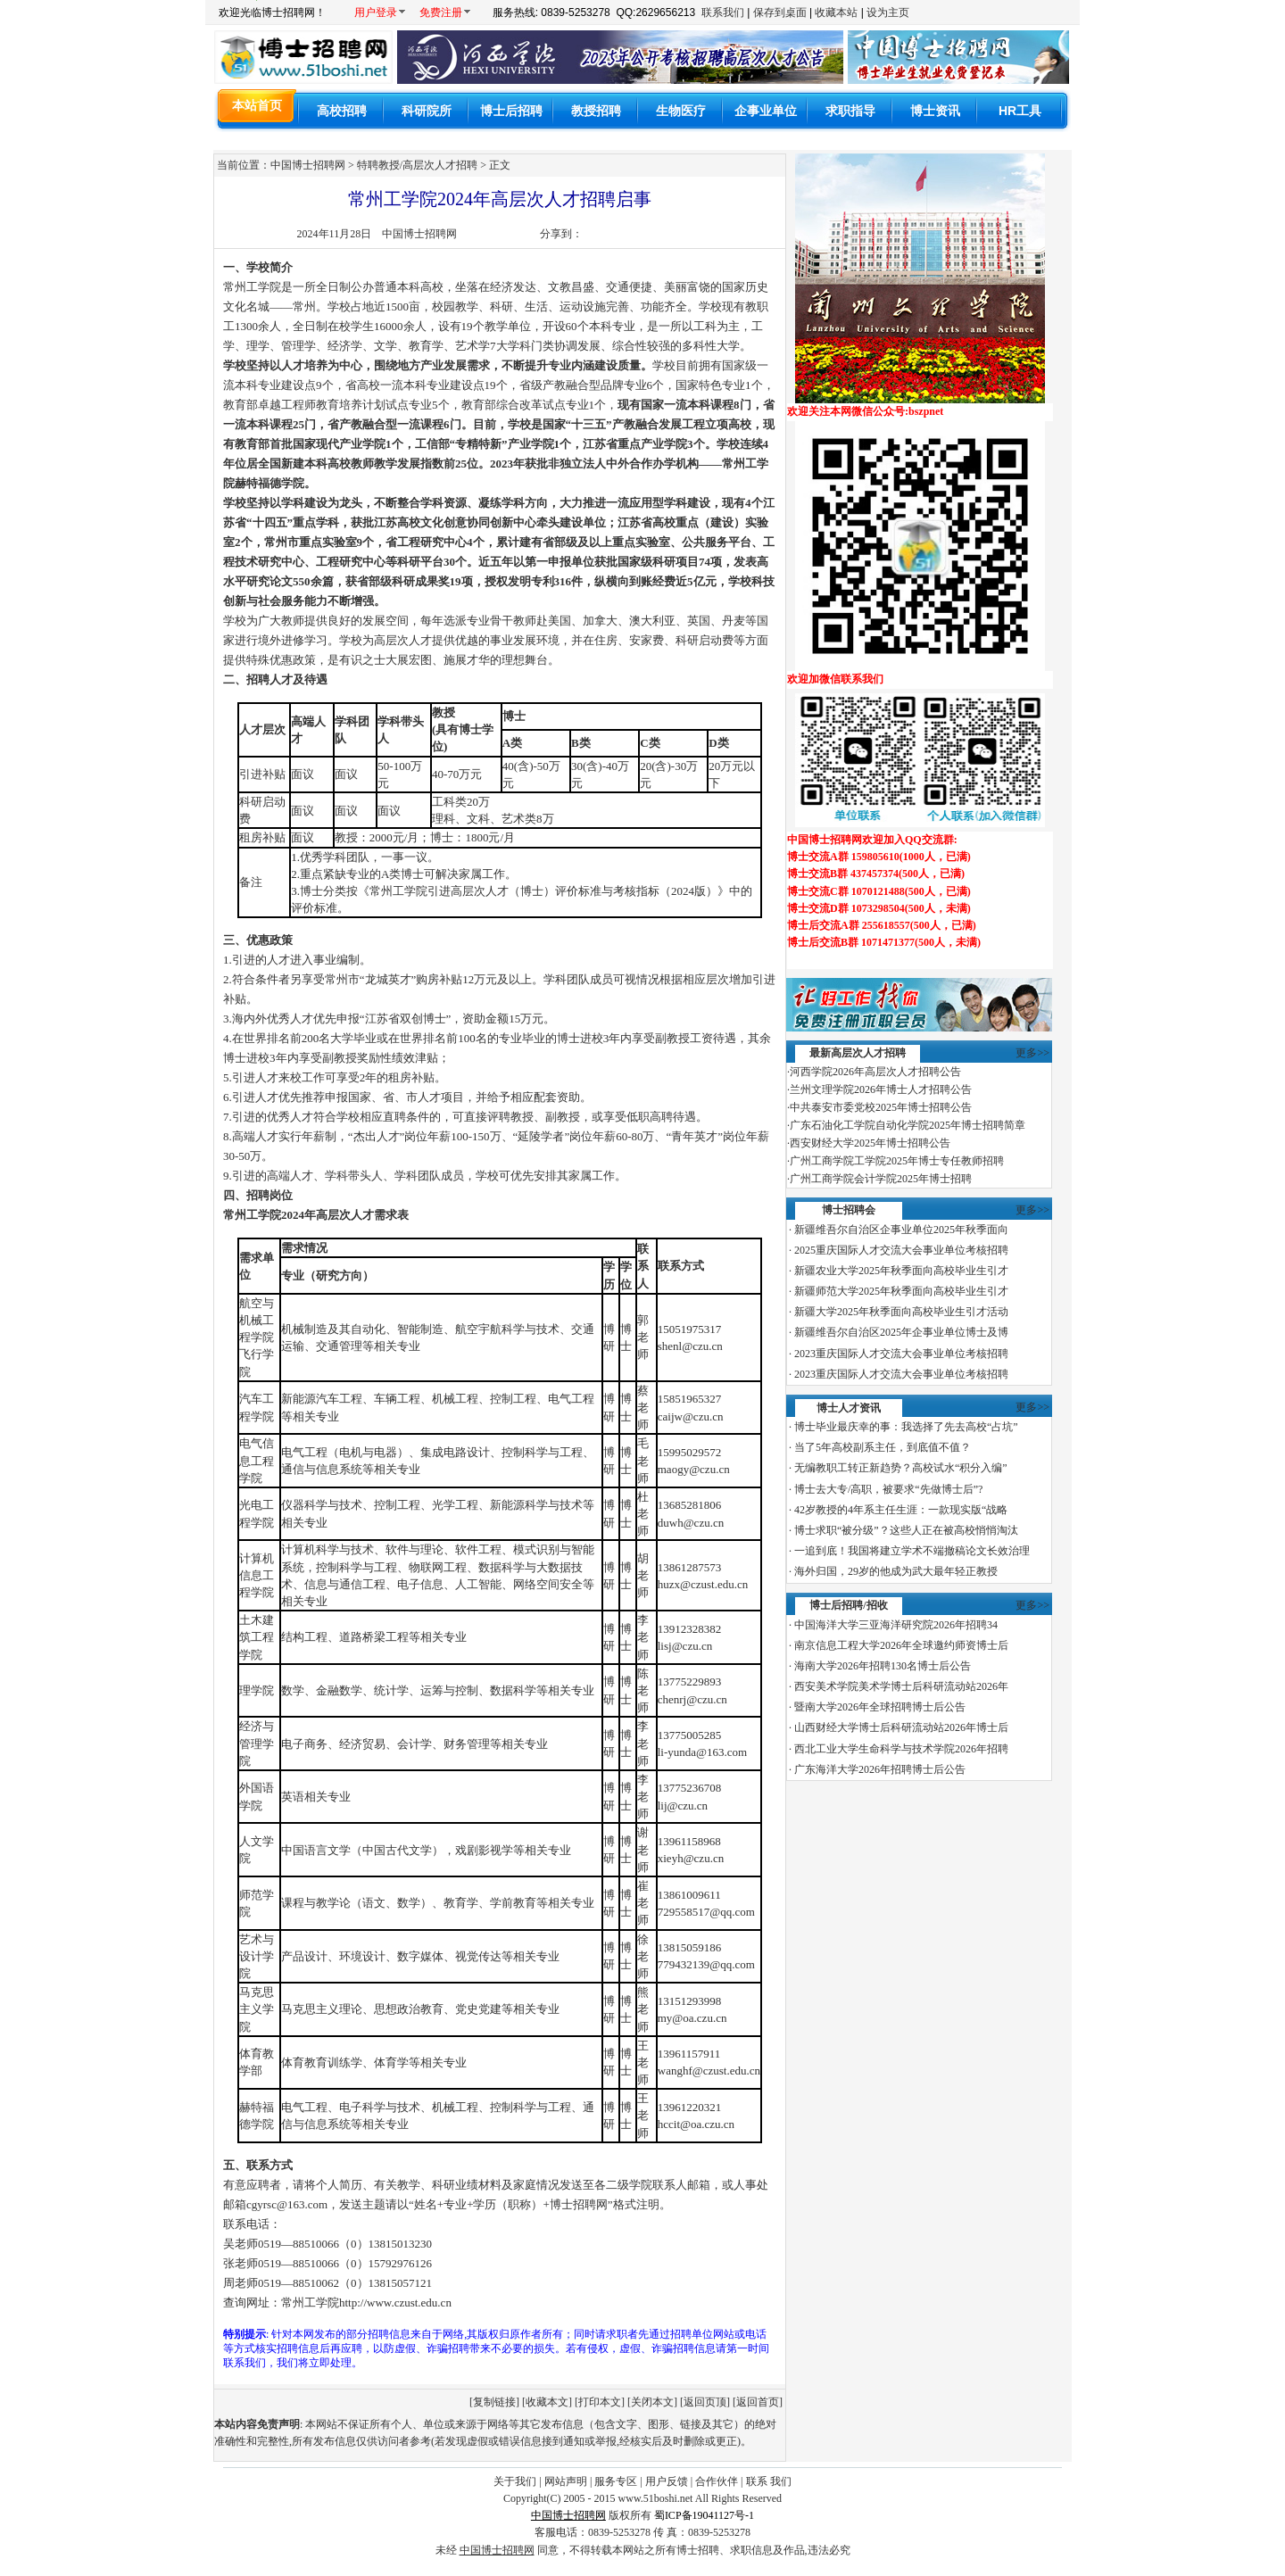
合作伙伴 (716, 2481)
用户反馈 (666, 2481)
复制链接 (494, 2402)
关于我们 (514, 2481)
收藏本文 (547, 2402)
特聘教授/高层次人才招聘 (417, 165)
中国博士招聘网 (419, 234)
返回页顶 (705, 2402)
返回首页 (757, 2402)
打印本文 (599, 2402)
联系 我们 (769, 2481)
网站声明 (565, 2481)
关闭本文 (652, 2402)
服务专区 (615, 2481)
